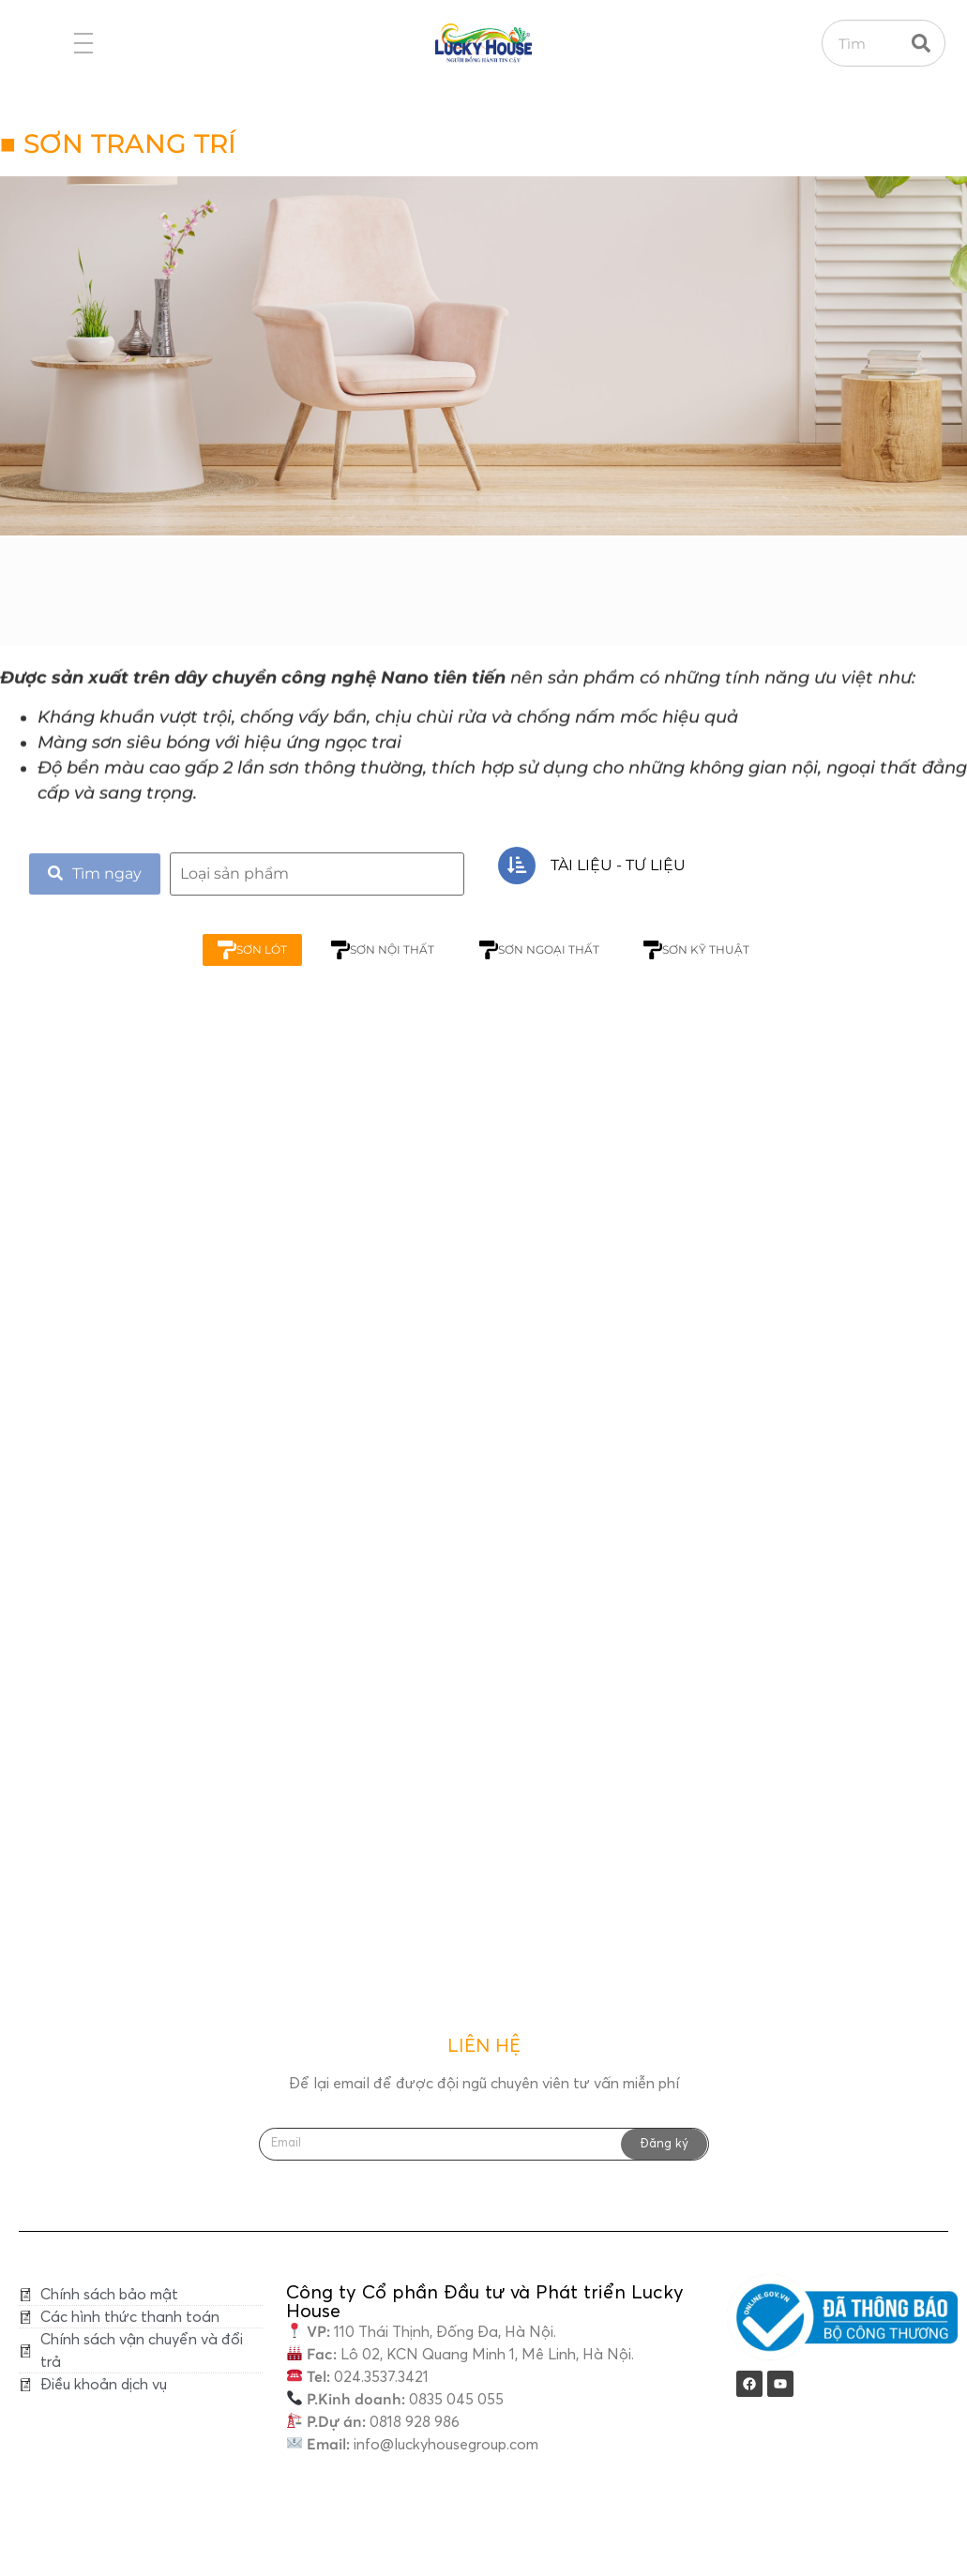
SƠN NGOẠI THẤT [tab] (540, 950)
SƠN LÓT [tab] (248, 950)
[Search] (921, 43)
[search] (317, 874)
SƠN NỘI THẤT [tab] (381, 950)
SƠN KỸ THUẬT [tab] (700, 950)
